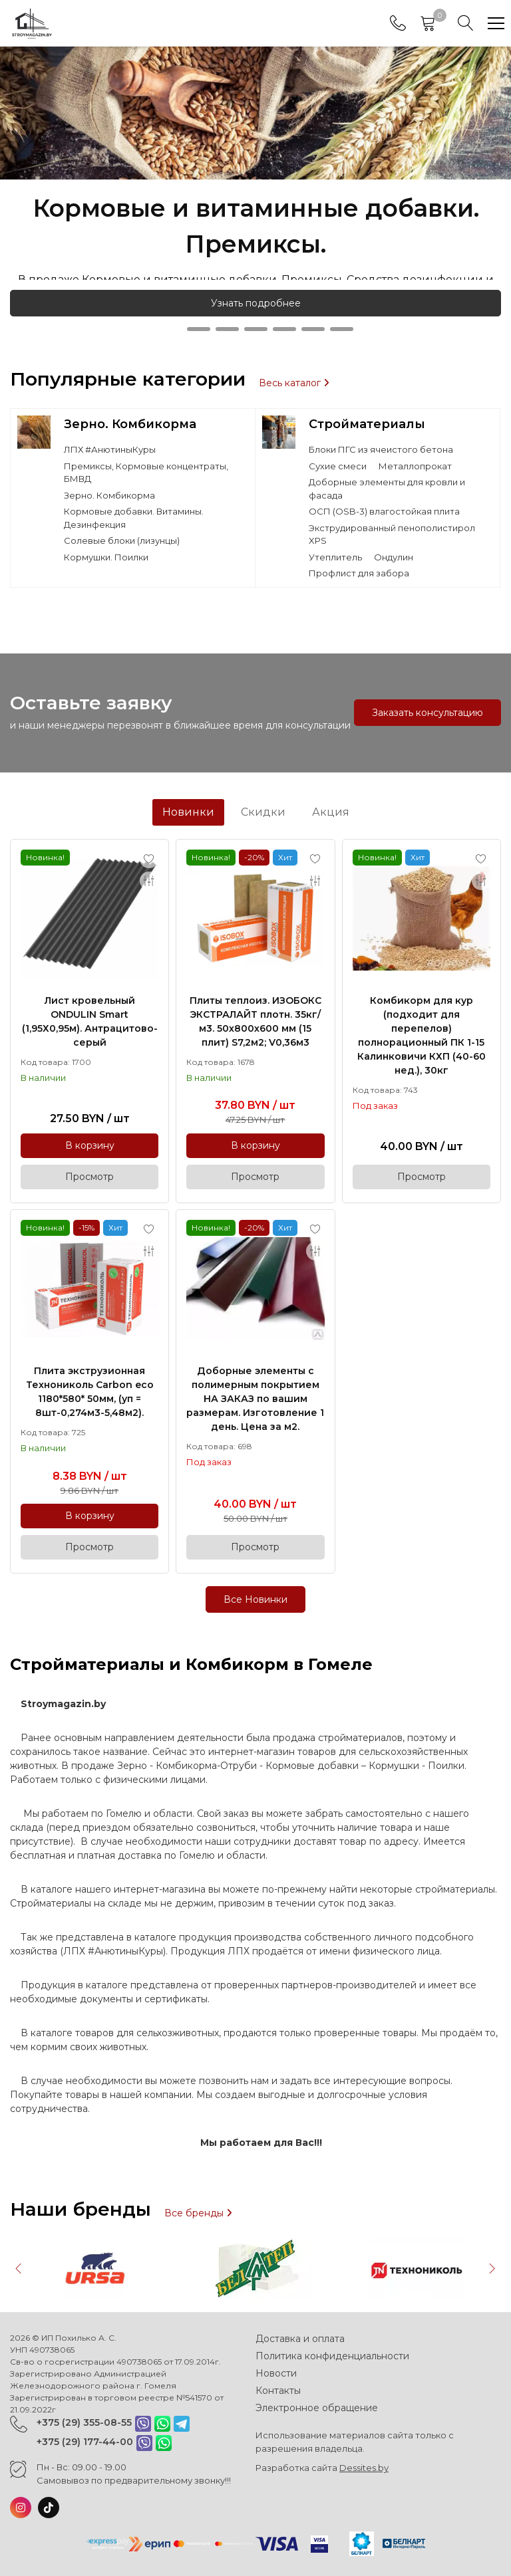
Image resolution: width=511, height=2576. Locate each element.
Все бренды (198, 2213)
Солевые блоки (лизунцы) (122, 540)
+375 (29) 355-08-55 (84, 2422)
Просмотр (89, 1177)
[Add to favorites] (149, 859)
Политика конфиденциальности (332, 2356)
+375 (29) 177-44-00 (85, 2442)
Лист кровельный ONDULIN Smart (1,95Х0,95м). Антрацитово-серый (90, 1021)
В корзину (89, 1145)
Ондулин (393, 557)
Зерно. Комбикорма (130, 424)
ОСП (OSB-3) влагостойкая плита (384, 511)
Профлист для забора (359, 573)
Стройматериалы (367, 424)
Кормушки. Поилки (106, 557)
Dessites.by (364, 2467)
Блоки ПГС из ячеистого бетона (381, 449)
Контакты (278, 2391)
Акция (330, 812)
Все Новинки (255, 1599)
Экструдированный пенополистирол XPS (392, 534)
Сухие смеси (338, 466)
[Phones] (398, 23)
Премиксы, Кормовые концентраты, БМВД (146, 473)
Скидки (263, 812)
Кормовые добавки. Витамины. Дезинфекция (134, 518)
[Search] (466, 23)
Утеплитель (335, 557)
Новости (276, 2373)
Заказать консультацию (427, 713)
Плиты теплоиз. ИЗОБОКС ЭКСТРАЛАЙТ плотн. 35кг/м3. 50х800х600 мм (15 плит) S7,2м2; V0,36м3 (255, 1021)
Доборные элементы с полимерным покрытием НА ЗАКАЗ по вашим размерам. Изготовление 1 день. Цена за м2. (255, 1399)
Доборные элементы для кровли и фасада (387, 489)
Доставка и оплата (300, 2339)
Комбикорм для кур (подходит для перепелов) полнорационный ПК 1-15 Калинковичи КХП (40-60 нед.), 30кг (421, 1035)
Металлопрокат (415, 466)
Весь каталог (294, 383)
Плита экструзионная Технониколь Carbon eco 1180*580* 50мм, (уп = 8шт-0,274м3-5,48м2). (90, 1392)
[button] (170, 329)
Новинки (188, 812)
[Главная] (32, 23)
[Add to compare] (149, 881)
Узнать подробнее (256, 303)
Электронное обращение (317, 2408)
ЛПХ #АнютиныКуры (110, 449)
